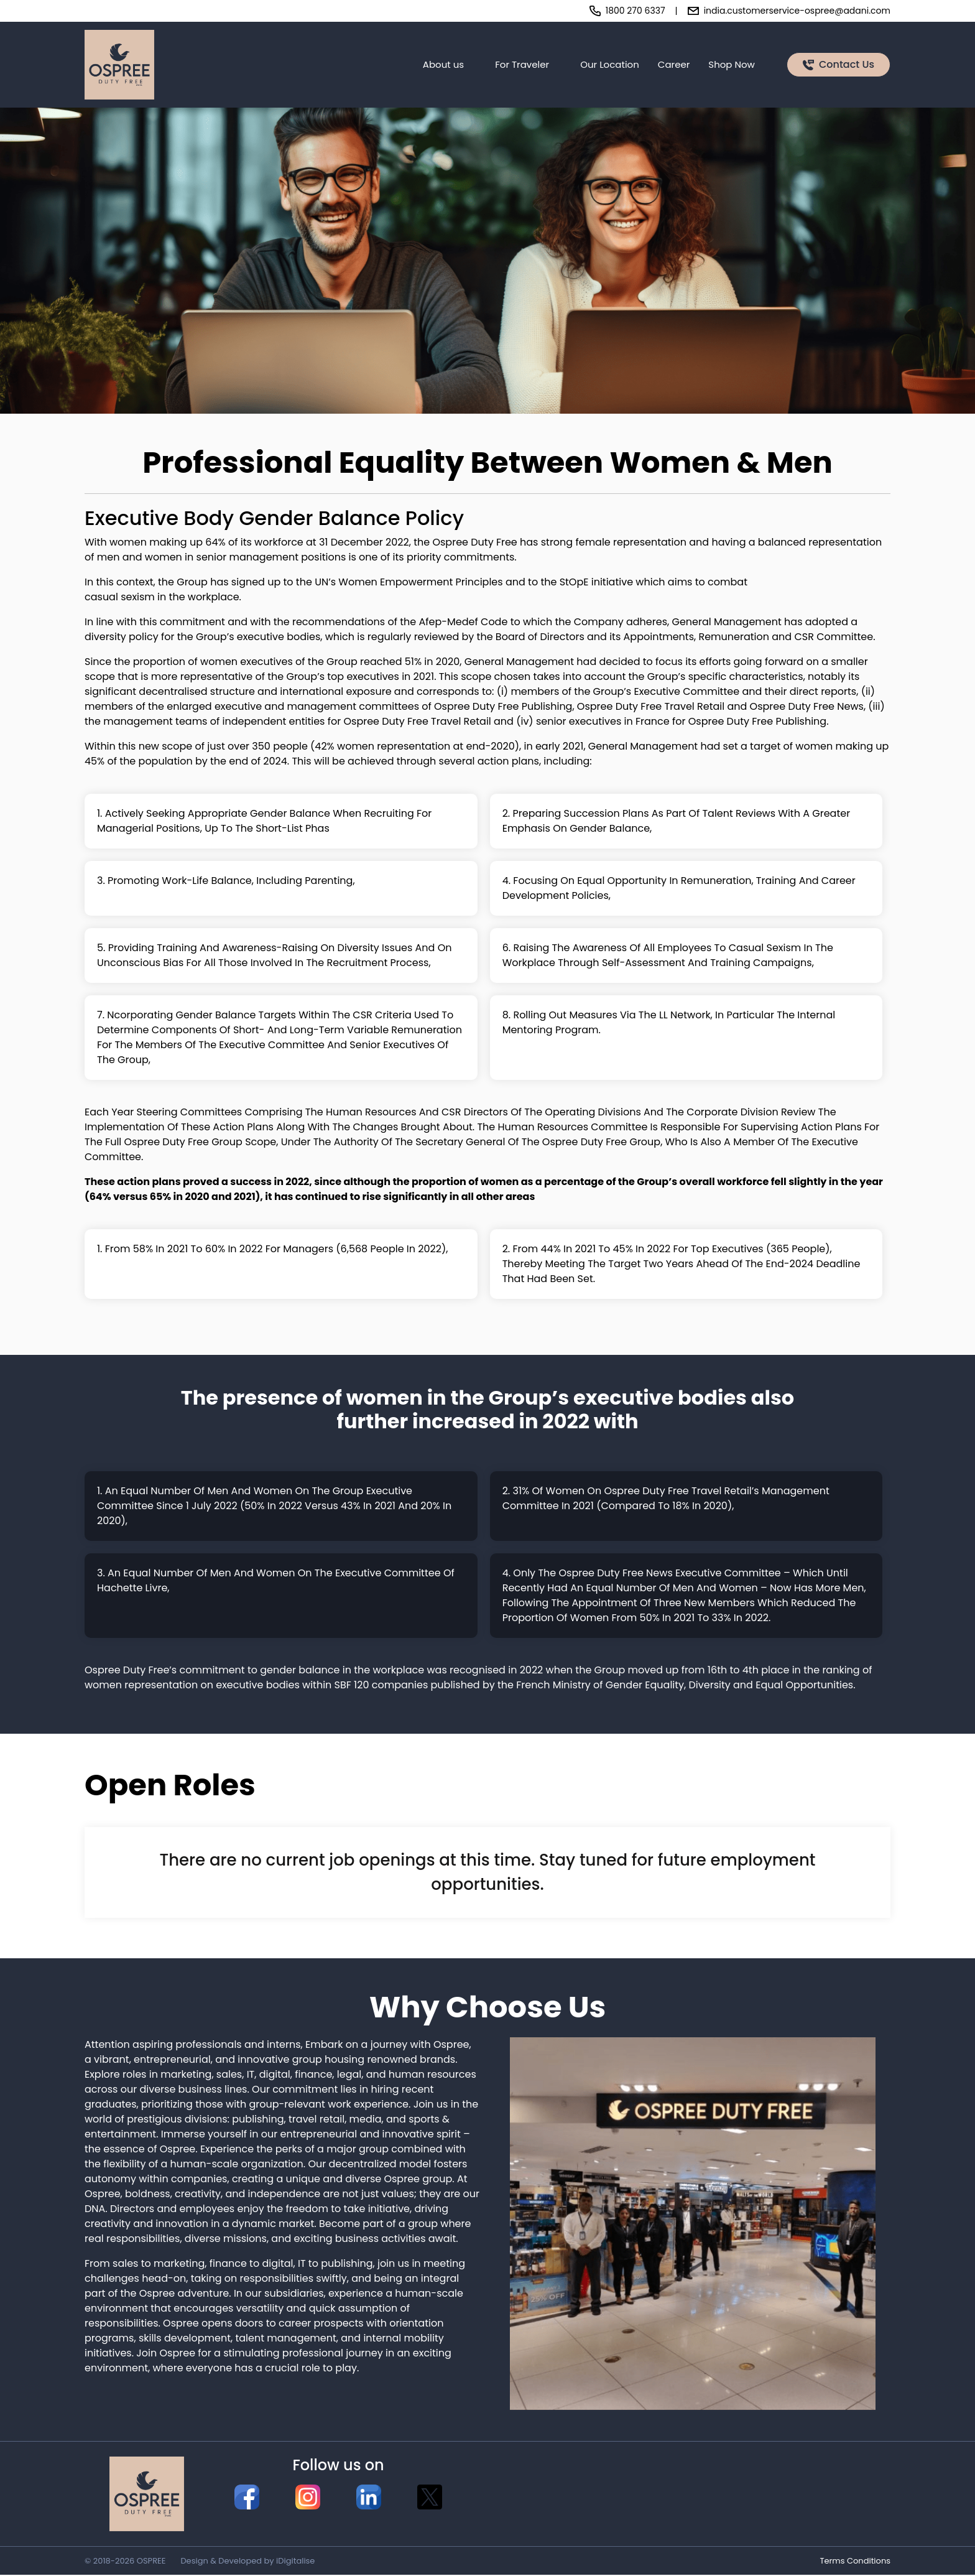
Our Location (609, 65)
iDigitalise (295, 2562)
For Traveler (522, 65)
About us (443, 65)
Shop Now (731, 65)
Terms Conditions (855, 2562)
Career (674, 65)
